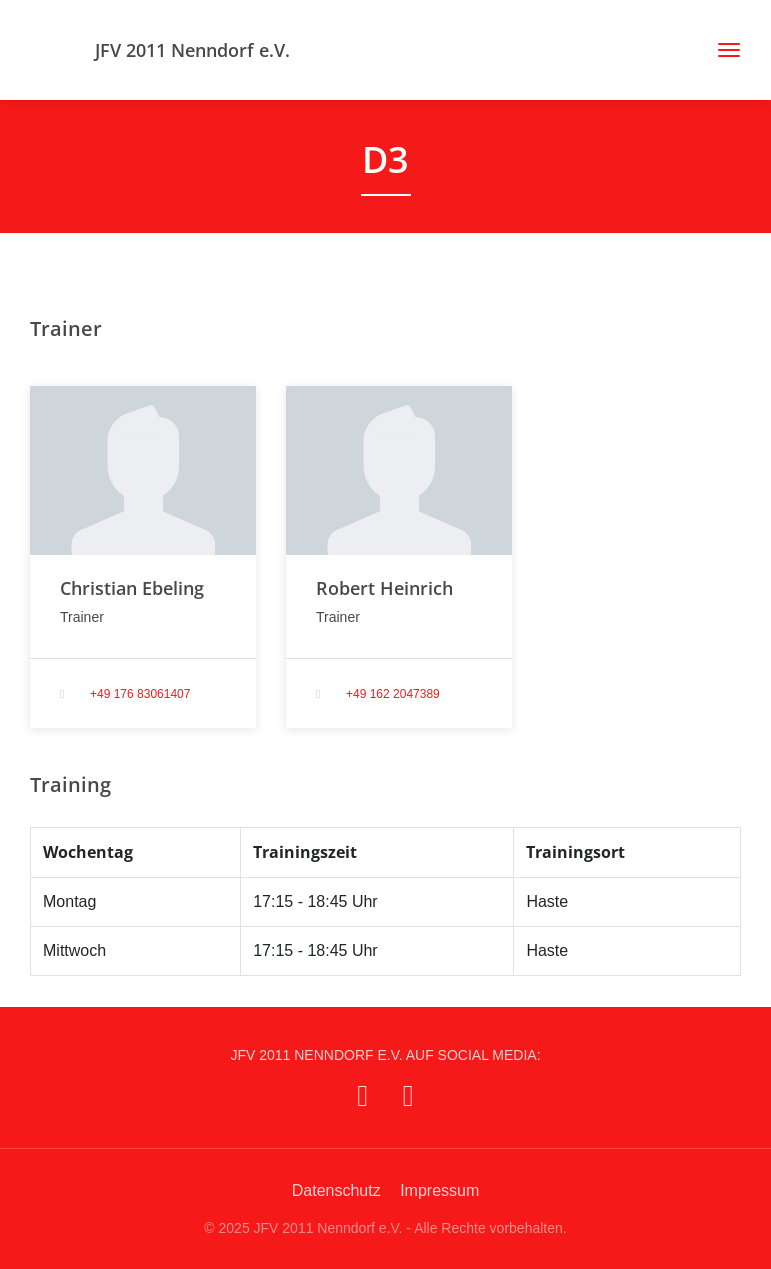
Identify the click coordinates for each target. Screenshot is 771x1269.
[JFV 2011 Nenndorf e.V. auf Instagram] (408, 1095)
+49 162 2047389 (393, 694)
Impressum (439, 1190)
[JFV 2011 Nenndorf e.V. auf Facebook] (362, 1095)
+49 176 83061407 (140, 694)
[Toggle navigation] (721, 50)
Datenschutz (336, 1190)
